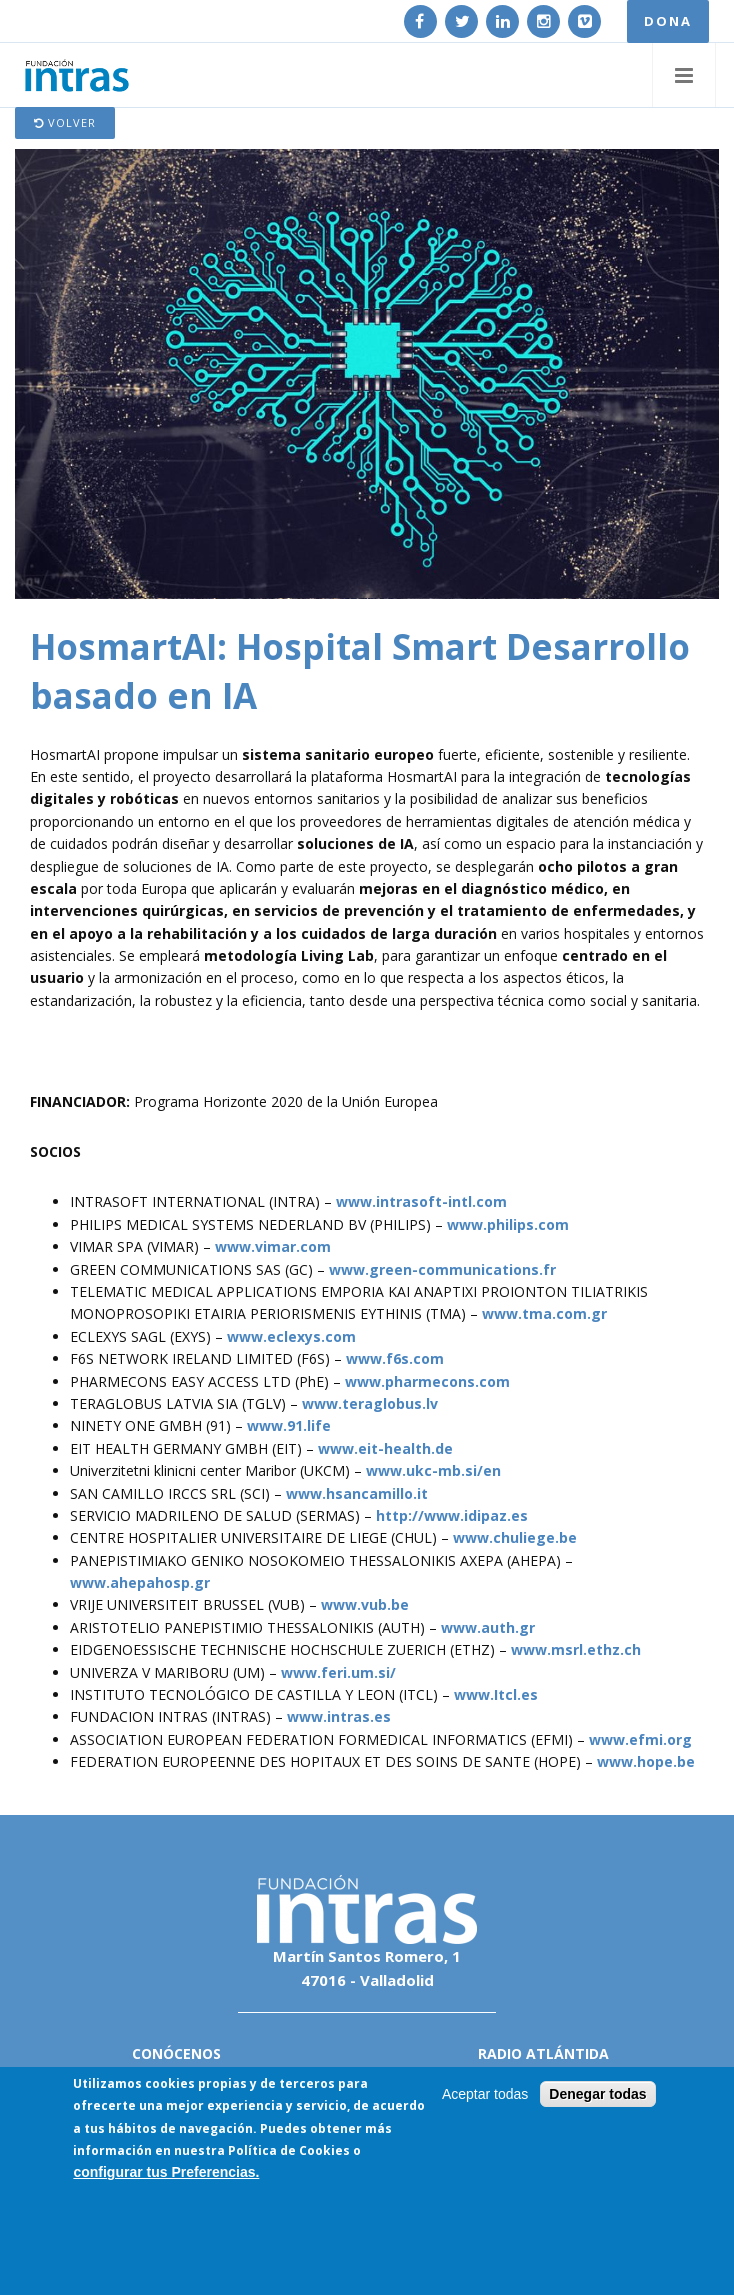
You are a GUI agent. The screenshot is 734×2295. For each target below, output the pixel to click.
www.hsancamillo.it (357, 1493)
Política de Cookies (289, 2152)
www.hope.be (646, 1761)
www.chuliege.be (515, 1537)
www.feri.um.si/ (338, 1672)
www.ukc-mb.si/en (433, 1470)
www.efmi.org (640, 1739)
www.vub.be (365, 1604)
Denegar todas (597, 2095)
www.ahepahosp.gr (140, 1582)
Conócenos (176, 2053)
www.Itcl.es (496, 1694)
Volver (65, 122)
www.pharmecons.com (427, 1381)
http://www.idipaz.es (452, 1515)
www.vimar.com (273, 1246)
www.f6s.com (395, 1358)
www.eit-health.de (385, 1448)
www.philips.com (508, 1224)
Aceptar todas (485, 2095)
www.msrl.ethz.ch (576, 1649)
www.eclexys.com (291, 1336)
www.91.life (289, 1425)
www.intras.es (339, 1716)
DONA (668, 21)
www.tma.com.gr (544, 1313)
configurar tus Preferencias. (166, 2174)
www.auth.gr (488, 1627)
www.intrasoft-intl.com (421, 1201)
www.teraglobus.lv (370, 1403)
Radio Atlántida (543, 2053)
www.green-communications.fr (442, 1269)
